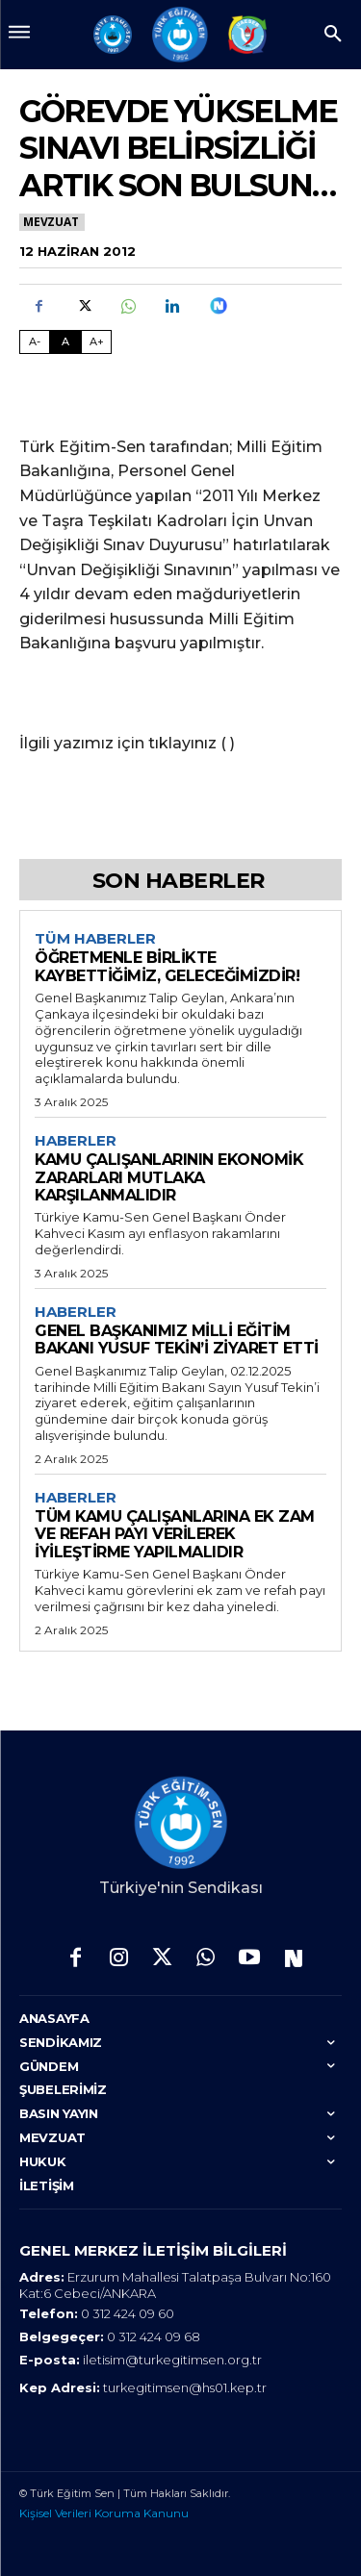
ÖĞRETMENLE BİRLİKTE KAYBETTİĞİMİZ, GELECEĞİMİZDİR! (167, 966)
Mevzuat (52, 222)
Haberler (75, 1140)
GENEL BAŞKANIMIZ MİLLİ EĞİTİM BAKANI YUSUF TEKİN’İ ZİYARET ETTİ (177, 1339)
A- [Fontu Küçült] (34, 341)
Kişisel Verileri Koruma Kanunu (104, 2513)
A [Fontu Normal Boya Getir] (65, 341)
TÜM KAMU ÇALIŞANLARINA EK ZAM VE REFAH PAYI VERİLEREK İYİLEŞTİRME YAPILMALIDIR (175, 1534)
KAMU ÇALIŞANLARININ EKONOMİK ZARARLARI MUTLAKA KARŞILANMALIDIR (169, 1177)
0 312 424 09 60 (127, 2313)
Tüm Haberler (95, 938)
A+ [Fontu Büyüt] (97, 341)
